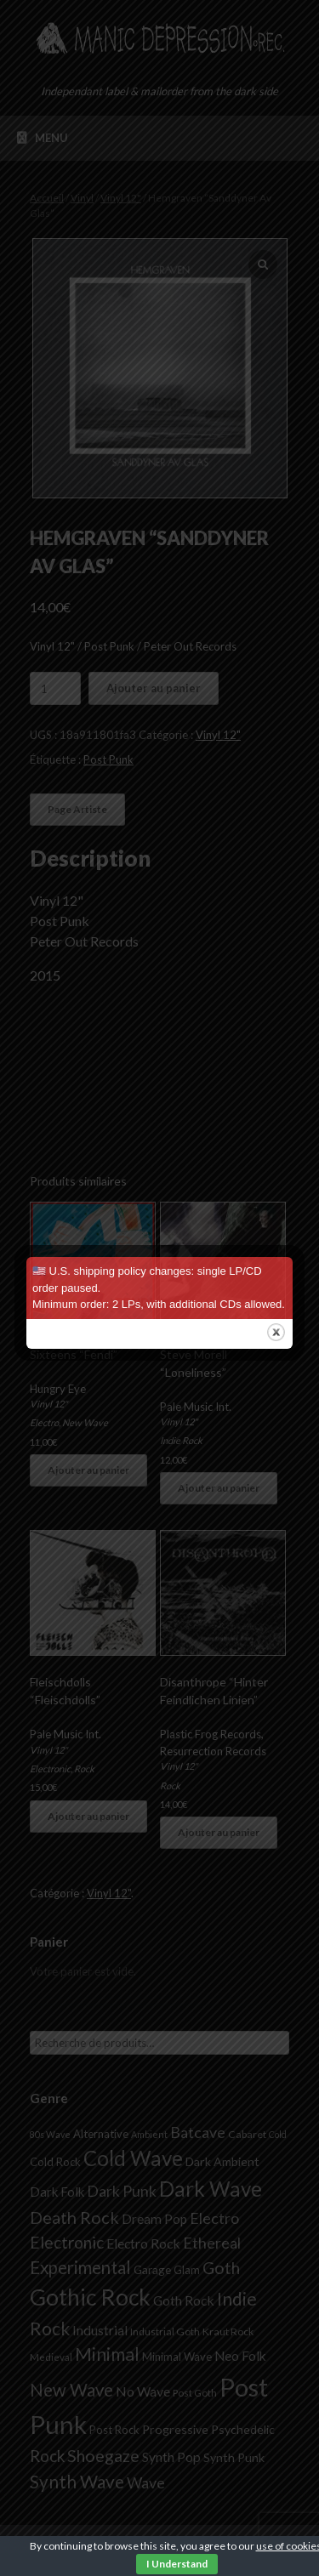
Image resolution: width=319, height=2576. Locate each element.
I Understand (177, 2563)
